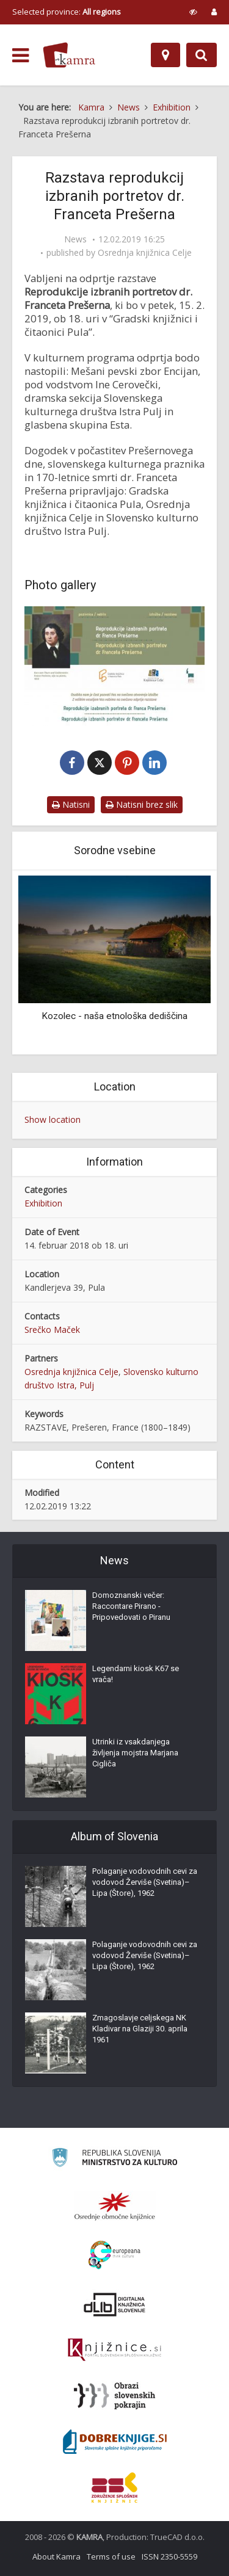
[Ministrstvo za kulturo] (114, 2159)
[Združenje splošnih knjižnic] (114, 2487)
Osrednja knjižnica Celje (145, 252)
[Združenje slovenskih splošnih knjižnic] (114, 2350)
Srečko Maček (52, 1329)
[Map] (165, 55)
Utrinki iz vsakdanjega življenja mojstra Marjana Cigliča (135, 1752)
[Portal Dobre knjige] (115, 2441)
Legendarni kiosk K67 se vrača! (135, 1674)
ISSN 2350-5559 (169, 2556)
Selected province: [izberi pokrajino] (66, 11)
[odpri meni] (20, 55)
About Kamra (56, 2556)
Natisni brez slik (142, 804)
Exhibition (43, 1203)
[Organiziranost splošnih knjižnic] (115, 2206)
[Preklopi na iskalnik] (201, 55)
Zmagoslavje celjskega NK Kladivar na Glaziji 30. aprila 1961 (139, 2028)
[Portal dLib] (114, 2304)
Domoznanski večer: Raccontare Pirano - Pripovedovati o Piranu (131, 1606)
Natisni (71, 804)
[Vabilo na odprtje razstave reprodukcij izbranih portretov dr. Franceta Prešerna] (114, 666)
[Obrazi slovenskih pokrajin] (114, 2396)
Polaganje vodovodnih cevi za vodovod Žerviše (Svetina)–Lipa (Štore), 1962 (144, 1882)
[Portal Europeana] (114, 2255)
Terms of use (111, 2556)
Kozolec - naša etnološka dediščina (114, 1015)
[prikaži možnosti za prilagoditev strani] (193, 11)
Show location (52, 1119)
